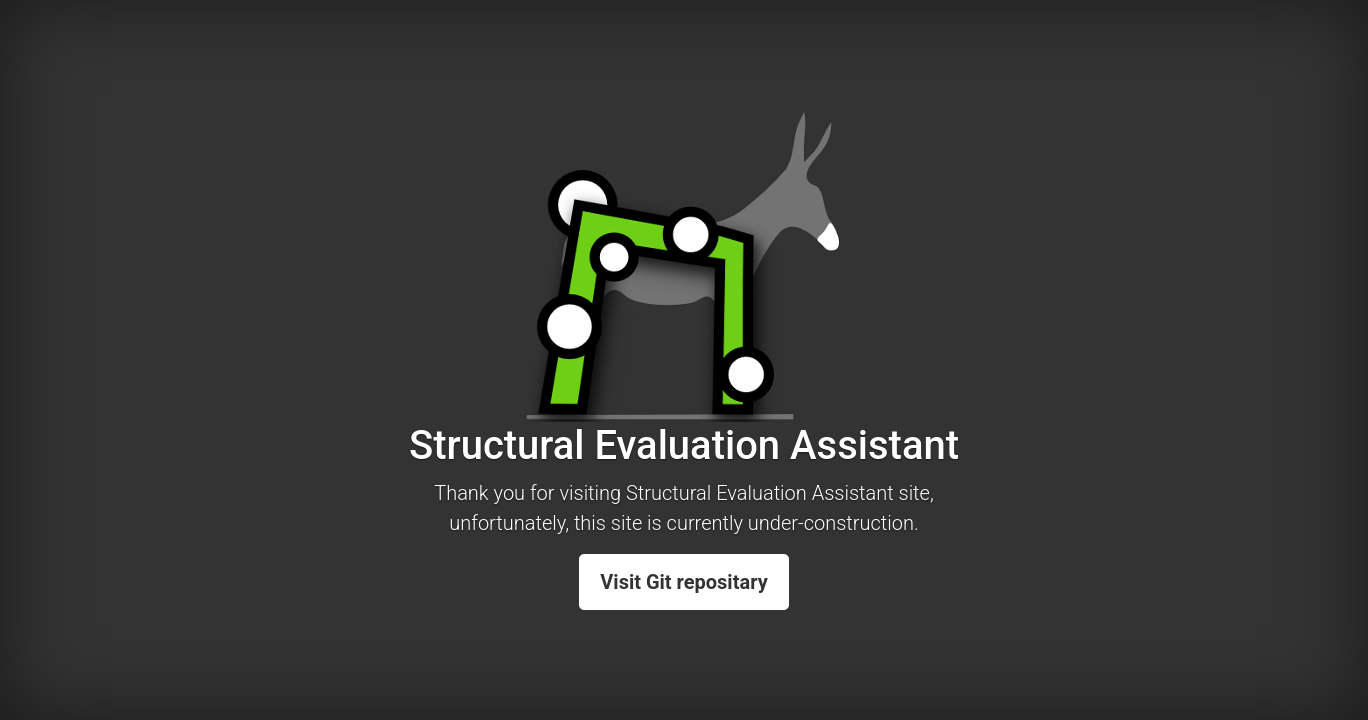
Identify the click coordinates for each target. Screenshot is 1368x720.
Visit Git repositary (683, 582)
